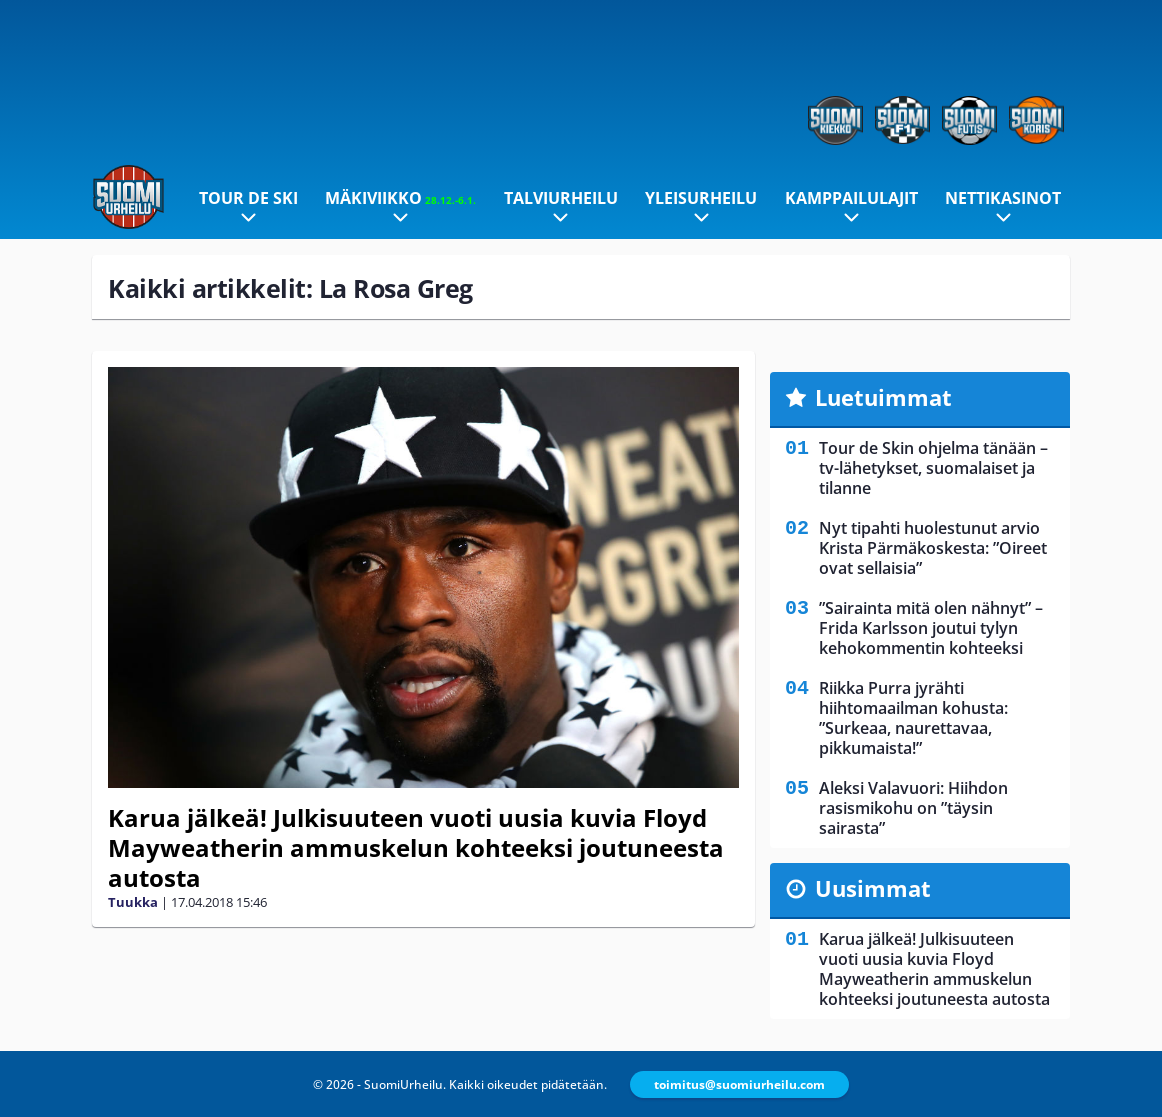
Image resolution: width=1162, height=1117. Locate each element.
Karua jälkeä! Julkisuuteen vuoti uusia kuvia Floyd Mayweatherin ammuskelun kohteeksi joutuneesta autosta (416, 847)
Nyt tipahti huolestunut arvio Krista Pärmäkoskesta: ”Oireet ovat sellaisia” (933, 548)
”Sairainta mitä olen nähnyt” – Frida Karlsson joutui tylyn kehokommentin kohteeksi (931, 628)
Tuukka (133, 902)
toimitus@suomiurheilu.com (739, 1084)
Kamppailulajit (851, 198)
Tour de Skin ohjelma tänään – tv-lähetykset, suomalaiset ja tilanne (933, 468)
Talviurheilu (561, 198)
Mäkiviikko (400, 198)
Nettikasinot (1003, 198)
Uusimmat (873, 888)
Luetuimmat (883, 397)
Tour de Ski (248, 198)
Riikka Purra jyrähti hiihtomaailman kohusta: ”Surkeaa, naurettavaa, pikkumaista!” (913, 718)
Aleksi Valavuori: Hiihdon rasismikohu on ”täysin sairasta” (913, 808)
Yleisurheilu (701, 198)
